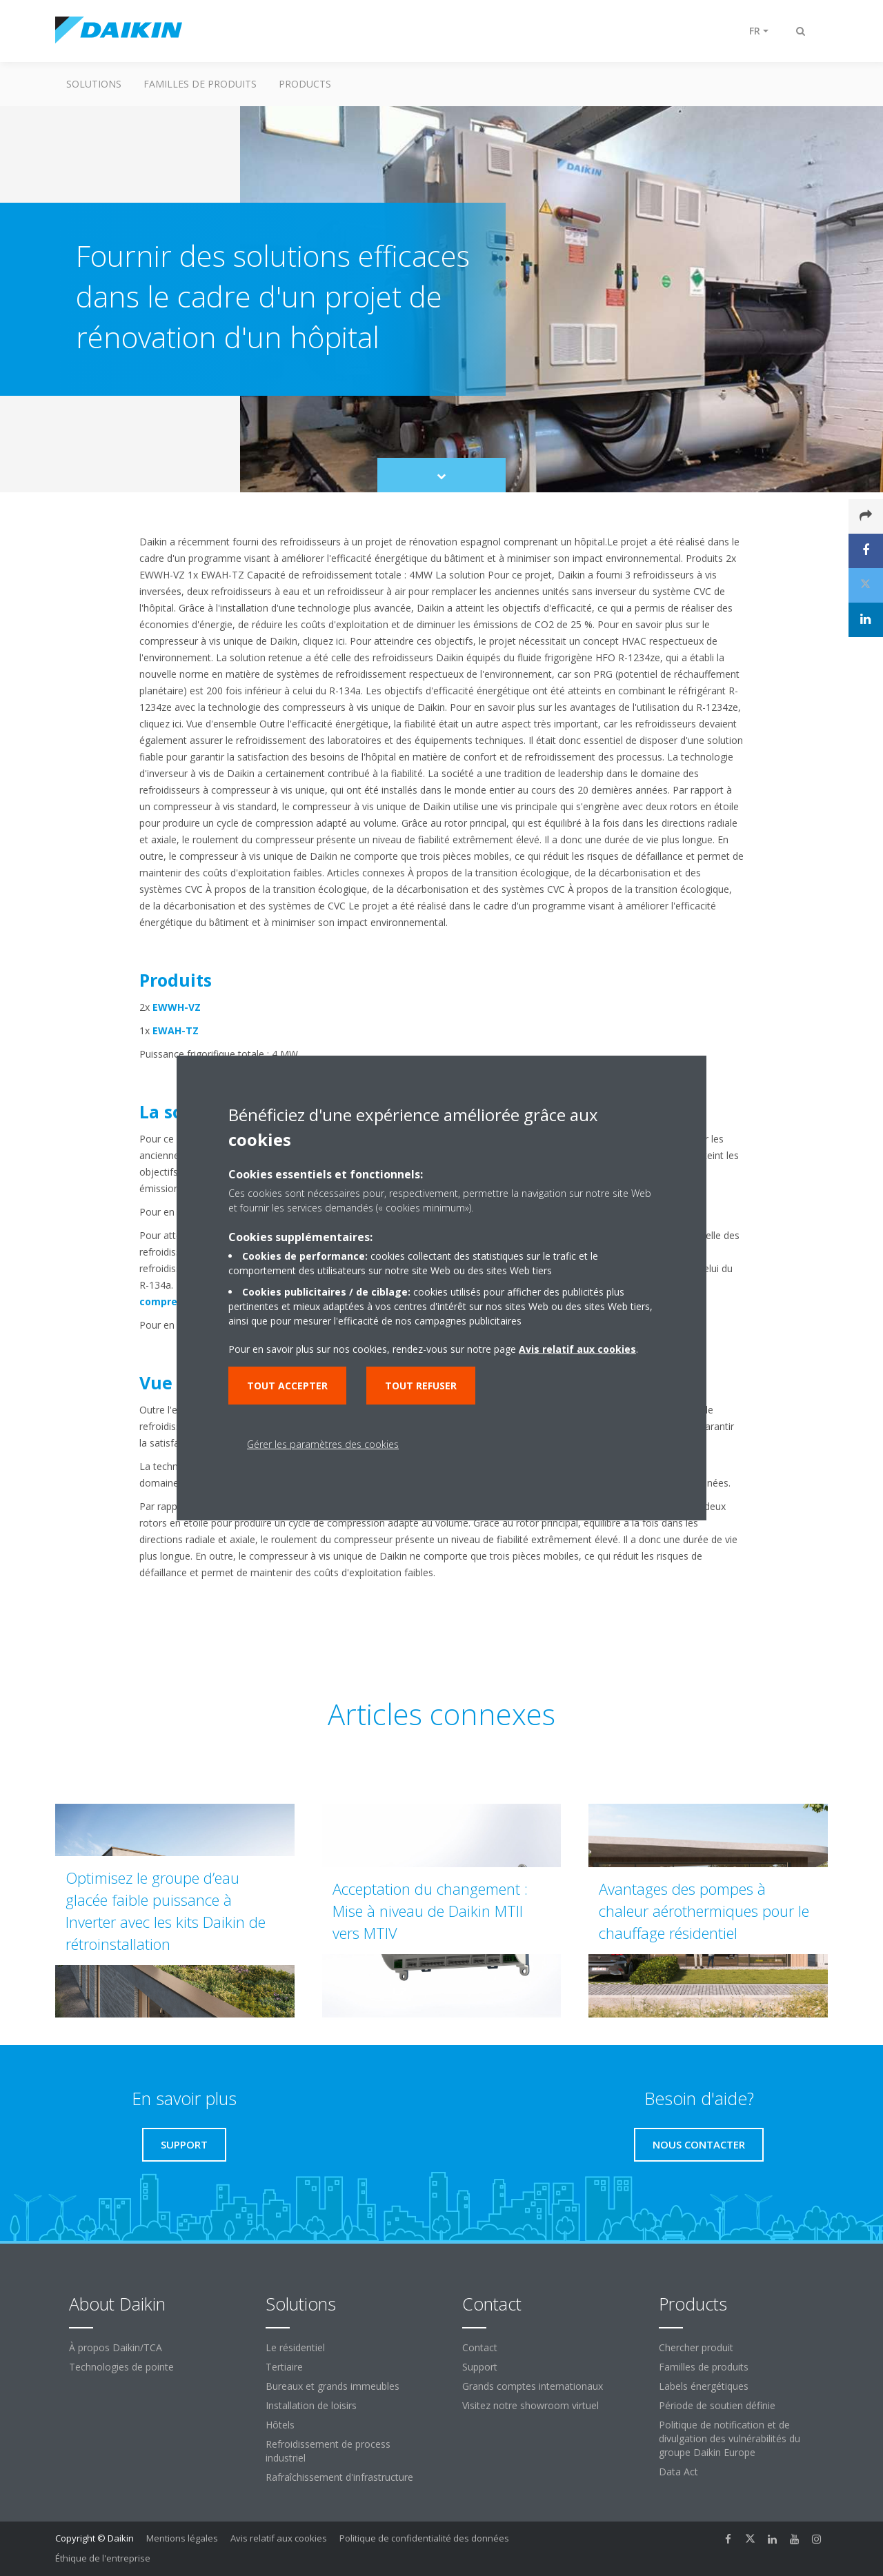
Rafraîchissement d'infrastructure (339, 2477)
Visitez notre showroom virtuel (530, 2405)
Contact (479, 2347)
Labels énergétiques (703, 2386)
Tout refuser (421, 1385)
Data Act (678, 2471)
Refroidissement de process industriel (328, 2450)
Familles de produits (200, 83)
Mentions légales (182, 2538)
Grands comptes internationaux (532, 2386)
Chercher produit (696, 2347)
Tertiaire (284, 2366)
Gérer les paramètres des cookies (323, 1444)
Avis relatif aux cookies (278, 2538)
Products (305, 83)
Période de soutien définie (717, 2405)
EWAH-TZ (175, 1030)
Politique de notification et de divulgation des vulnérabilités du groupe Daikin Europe (729, 2438)
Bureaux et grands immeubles (332, 2386)
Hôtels (280, 2424)
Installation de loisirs (311, 2405)
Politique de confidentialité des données (424, 2538)
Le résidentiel (295, 2347)
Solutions (93, 83)
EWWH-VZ (176, 1007)
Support (479, 2366)
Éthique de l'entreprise (102, 2558)
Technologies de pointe (121, 2366)
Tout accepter (287, 1385)
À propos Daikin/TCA (115, 2347)
